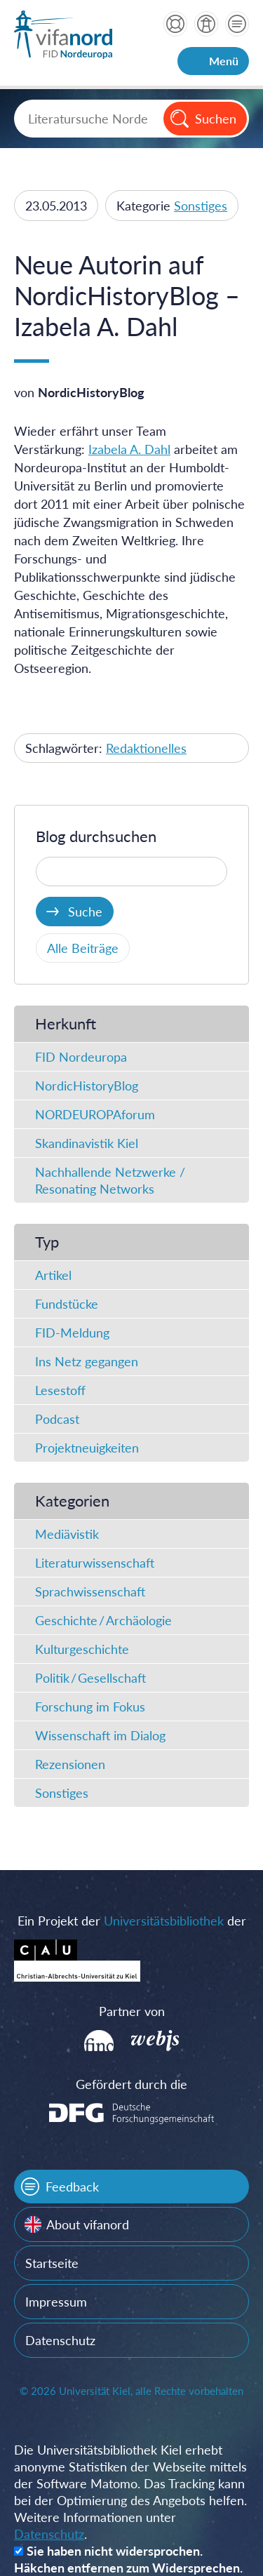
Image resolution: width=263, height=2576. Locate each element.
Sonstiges (200, 205)
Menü (223, 60)
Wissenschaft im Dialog (100, 1735)
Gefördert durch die (131, 2084)
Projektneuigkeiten (87, 1447)
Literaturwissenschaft (94, 1562)
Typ (47, 1241)
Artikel (53, 1275)
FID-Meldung (72, 1332)
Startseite (52, 2263)
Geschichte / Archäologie (103, 1620)
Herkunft (65, 1023)
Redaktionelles (146, 748)
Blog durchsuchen (96, 836)
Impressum (56, 2301)
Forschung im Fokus (90, 1706)
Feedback (72, 2186)
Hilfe (175, 23)
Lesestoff (60, 1390)
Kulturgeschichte (82, 1649)
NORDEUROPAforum (95, 1114)
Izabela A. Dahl (129, 449)
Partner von (132, 2011)
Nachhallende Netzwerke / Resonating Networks (110, 1180)
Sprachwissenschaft (90, 1591)
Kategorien (72, 1500)
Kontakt (237, 23)
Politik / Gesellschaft (90, 1678)
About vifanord (87, 2224)
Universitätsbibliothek (164, 1920)
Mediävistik (67, 1534)
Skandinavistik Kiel (86, 1143)
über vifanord (206, 23)
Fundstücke (66, 1304)
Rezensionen (70, 1764)
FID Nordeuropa (81, 1057)
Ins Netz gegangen (86, 1361)
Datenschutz (60, 2340)
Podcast (57, 1419)
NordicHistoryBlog (86, 1085)
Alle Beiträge (83, 948)
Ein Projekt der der (132, 1920)
